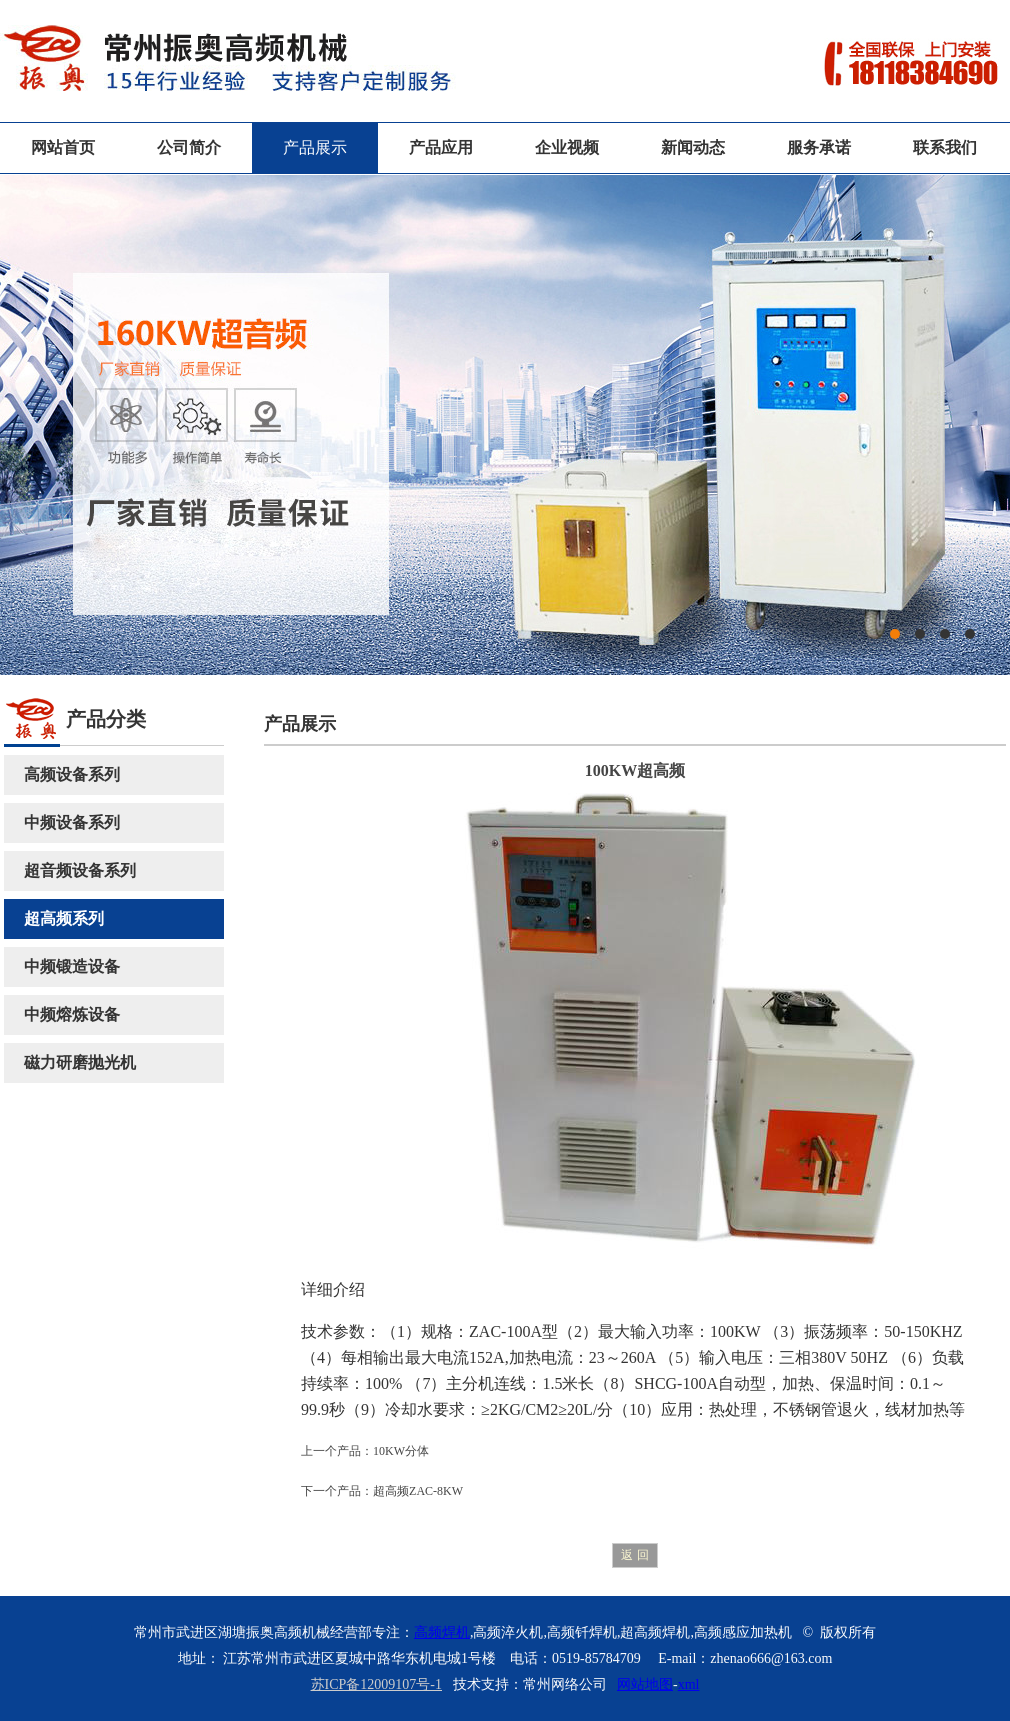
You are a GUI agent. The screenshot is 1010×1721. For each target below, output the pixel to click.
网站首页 (63, 147)
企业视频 (567, 147)
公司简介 (189, 147)
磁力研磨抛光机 (80, 1062)
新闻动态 (693, 147)
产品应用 (441, 147)
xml (689, 1684)
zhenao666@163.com (771, 1658)
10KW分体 (401, 1451)
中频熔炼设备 (72, 1014)
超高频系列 (64, 918)
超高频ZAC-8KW (418, 1491)
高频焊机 (442, 1632)
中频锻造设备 (72, 966)
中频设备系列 (72, 822)
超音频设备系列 (80, 870)
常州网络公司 (565, 1684)
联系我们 (945, 147)
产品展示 (315, 147)
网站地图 (645, 1684)
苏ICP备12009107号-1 (376, 1684)
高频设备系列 (72, 774)
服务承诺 (819, 147)
